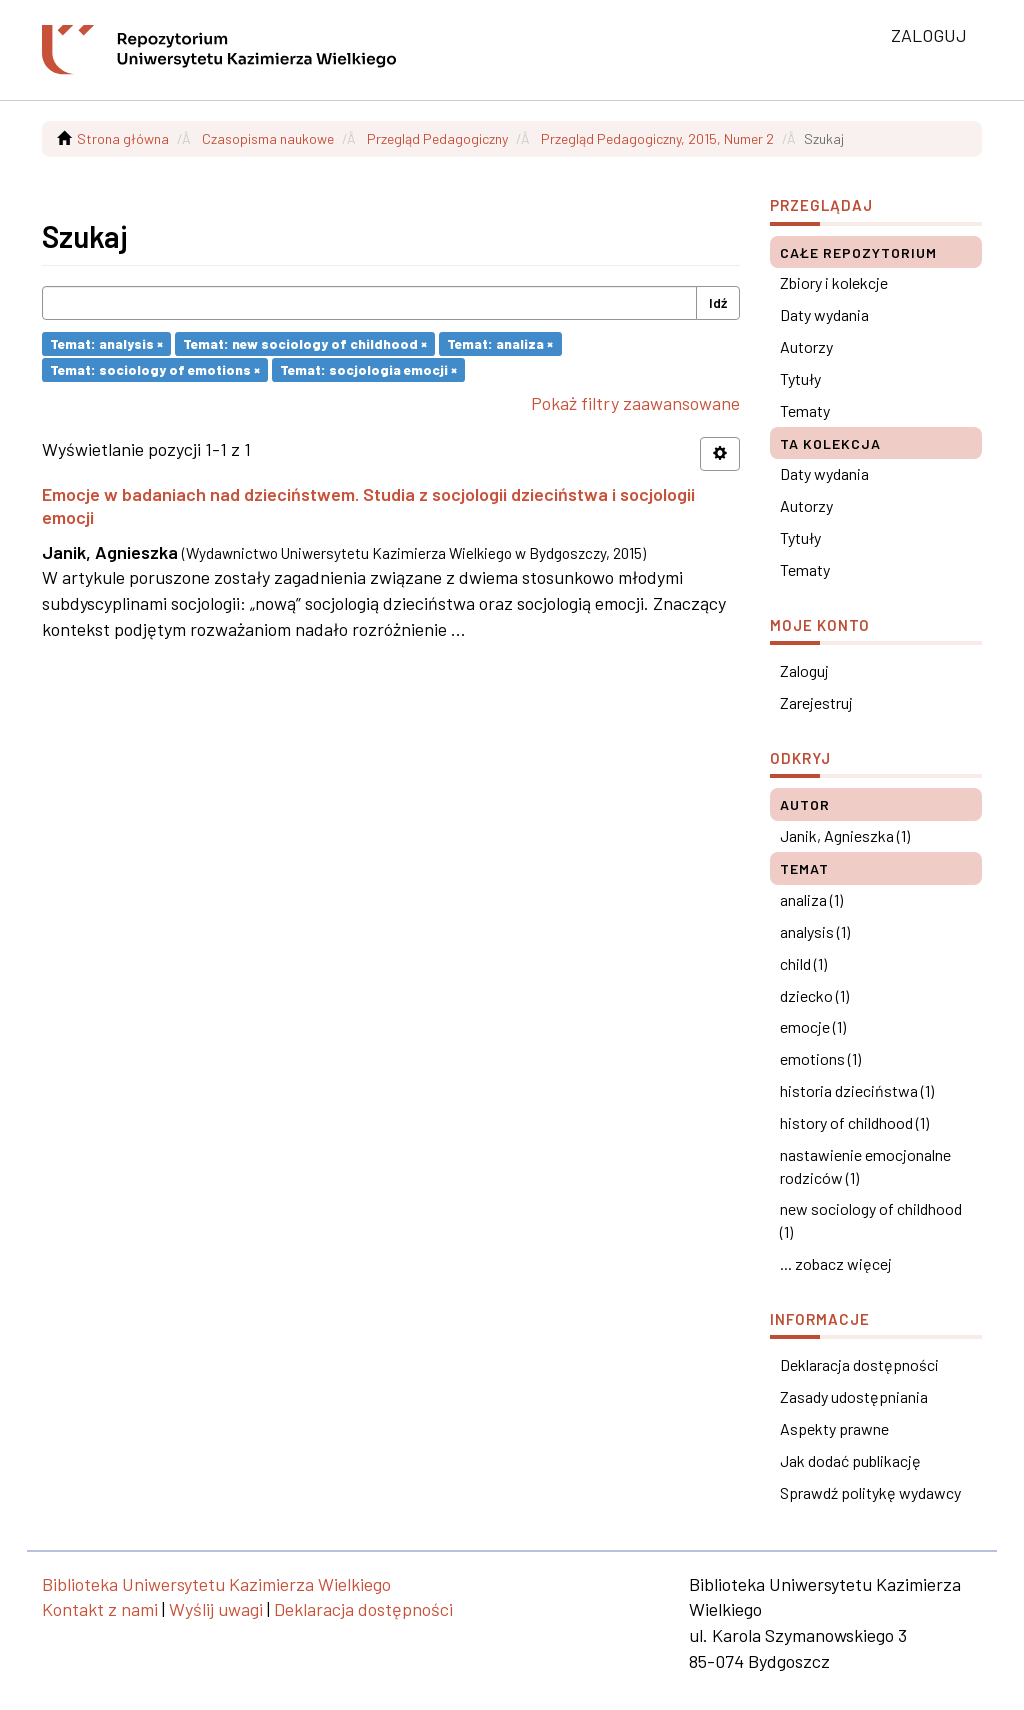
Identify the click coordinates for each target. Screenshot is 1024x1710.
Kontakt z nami (100, 1609)
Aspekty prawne (834, 1428)
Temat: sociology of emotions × (155, 369)
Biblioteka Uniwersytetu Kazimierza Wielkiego (216, 1584)
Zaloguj (804, 670)
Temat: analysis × (106, 343)
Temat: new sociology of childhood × (305, 343)
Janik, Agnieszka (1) (845, 835)
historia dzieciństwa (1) (857, 1090)
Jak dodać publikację (850, 1460)
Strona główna (123, 138)
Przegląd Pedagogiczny (437, 138)
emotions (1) (820, 1058)
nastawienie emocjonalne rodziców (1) (865, 1166)
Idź (718, 302)
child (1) (803, 963)
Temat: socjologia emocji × (368, 369)
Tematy (805, 410)
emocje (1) (813, 1026)
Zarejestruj (816, 702)
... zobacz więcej (836, 1263)
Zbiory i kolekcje (834, 282)
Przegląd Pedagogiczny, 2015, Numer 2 (657, 138)
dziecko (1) (814, 995)
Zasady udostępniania (854, 1396)
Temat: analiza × (500, 343)
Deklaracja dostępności (859, 1364)
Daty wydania (824, 314)
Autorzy (806, 346)
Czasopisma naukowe (268, 138)
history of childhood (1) (854, 1122)
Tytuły (800, 378)
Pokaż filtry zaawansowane (635, 403)
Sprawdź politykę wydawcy (870, 1492)
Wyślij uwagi (216, 1609)
